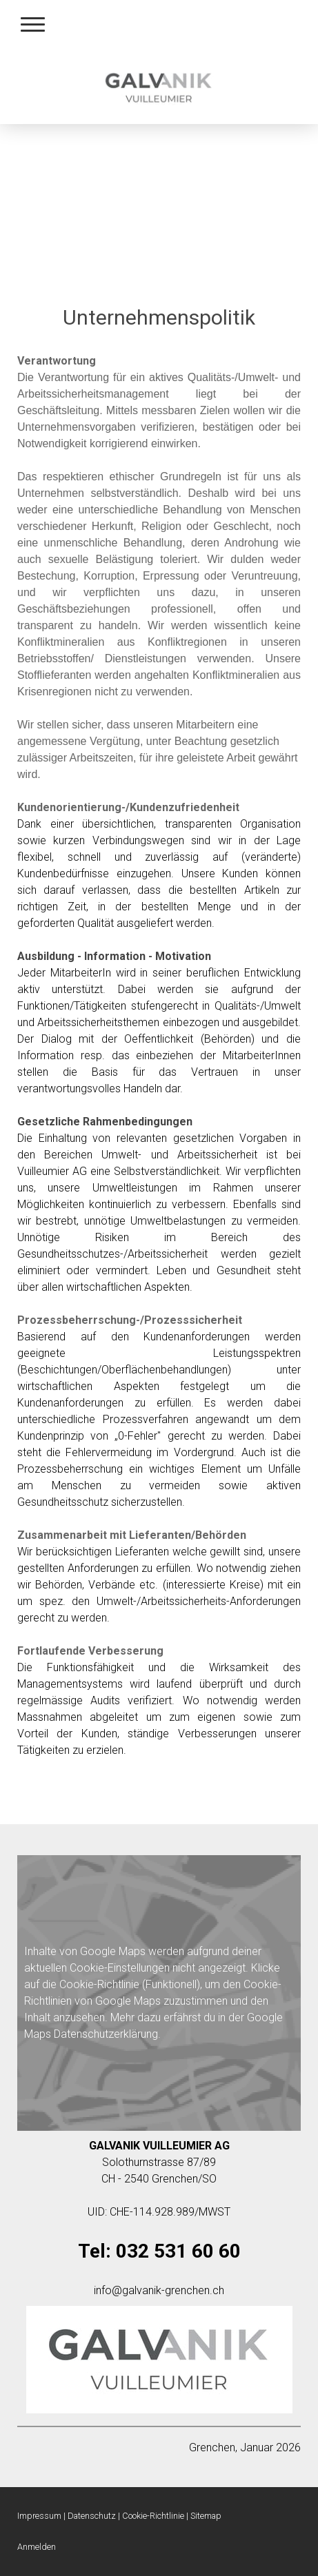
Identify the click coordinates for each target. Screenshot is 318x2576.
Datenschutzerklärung (106, 2034)
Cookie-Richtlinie (99, 1984)
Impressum (39, 2516)
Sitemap (205, 2516)
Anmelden (36, 2547)
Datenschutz (92, 2516)
